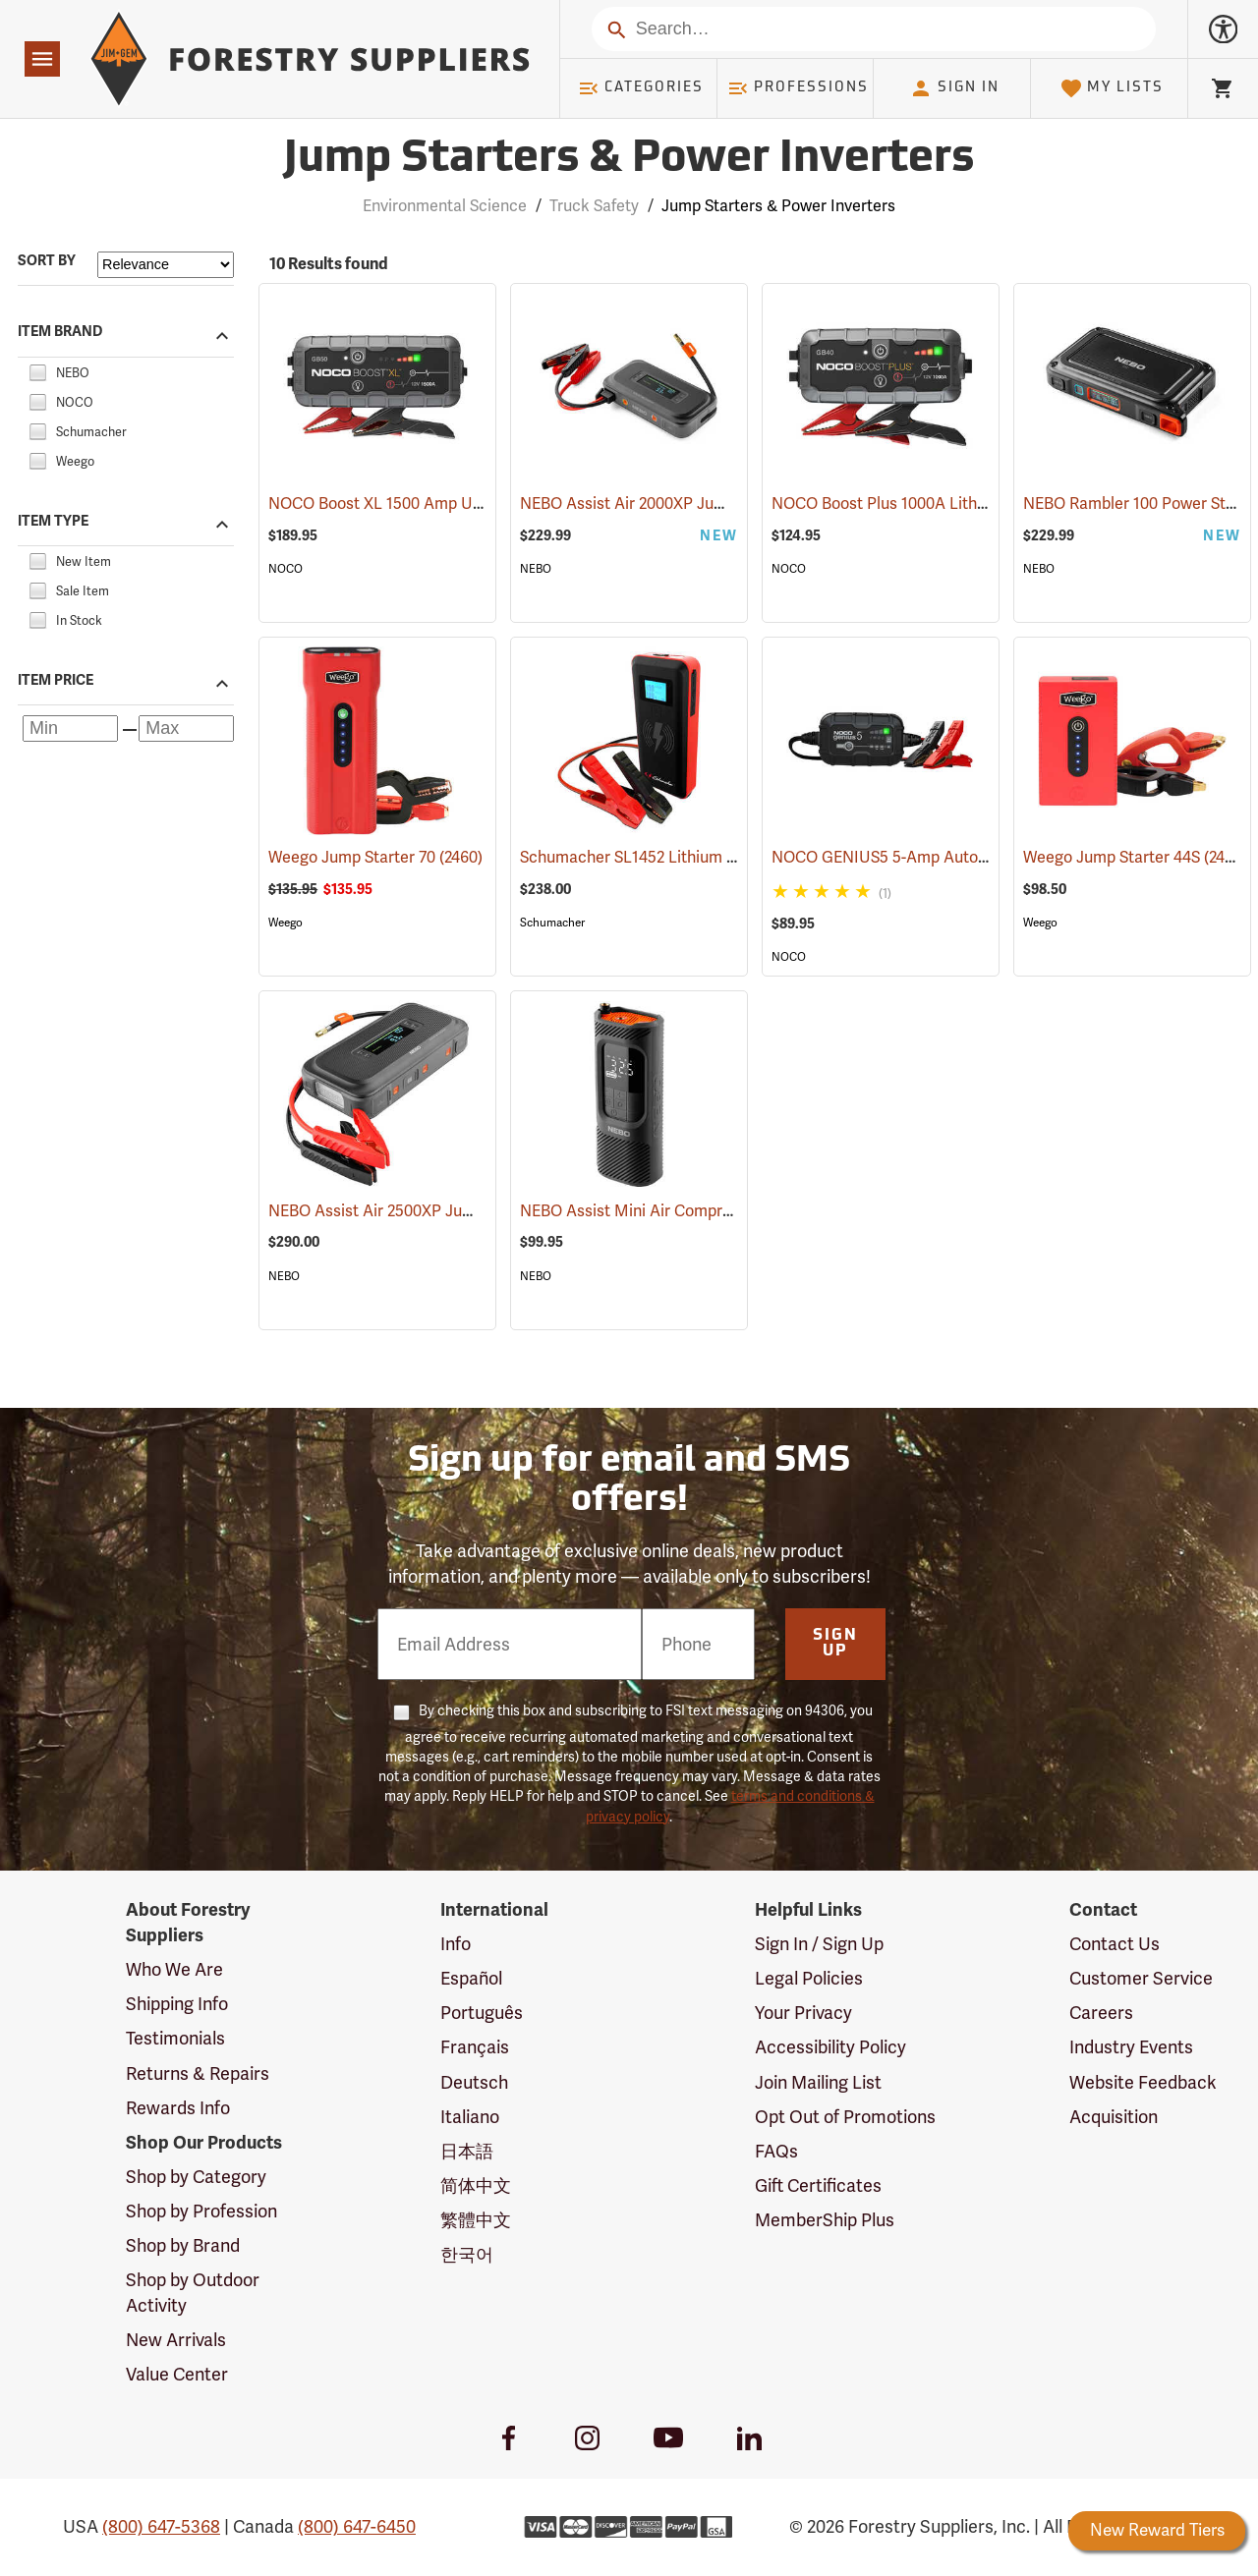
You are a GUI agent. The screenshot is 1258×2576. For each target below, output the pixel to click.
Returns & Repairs (197, 2073)
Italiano (469, 2116)
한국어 (466, 2254)
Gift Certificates (818, 2185)
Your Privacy (803, 2012)
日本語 (466, 2151)
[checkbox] (37, 370)
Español (471, 1978)
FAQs (776, 2151)
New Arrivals (176, 2339)
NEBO (535, 569)
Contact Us (1114, 1943)
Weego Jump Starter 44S (1135, 856)
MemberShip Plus (824, 2220)
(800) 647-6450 (357, 2526)
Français (474, 2047)
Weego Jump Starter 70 (375, 857)
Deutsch (474, 2082)
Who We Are (174, 1969)
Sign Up (835, 1643)
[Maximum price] (186, 728)
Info (455, 1943)
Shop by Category (196, 2176)
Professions (798, 88)
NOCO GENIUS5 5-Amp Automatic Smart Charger (972, 857)
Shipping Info (177, 2003)
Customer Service (1141, 1978)
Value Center (177, 2374)
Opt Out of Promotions (845, 2116)
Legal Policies (809, 1978)
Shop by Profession (201, 2211)
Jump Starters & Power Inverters (778, 206)
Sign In (954, 88)
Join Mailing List (818, 2082)
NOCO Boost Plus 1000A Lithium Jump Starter (960, 503)
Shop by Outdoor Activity (192, 2292)
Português (481, 2012)
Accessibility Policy (830, 2047)
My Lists (1112, 88)
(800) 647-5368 (161, 2526)
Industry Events (1131, 2047)
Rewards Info (178, 2108)
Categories (641, 88)
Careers (1101, 2012)
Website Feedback (1143, 2082)
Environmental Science (445, 206)
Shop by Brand (183, 2245)
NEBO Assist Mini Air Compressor (664, 1211)
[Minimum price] (70, 728)
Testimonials (175, 2038)
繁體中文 (475, 2220)
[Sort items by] (165, 265)
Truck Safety (594, 206)
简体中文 (475, 2185)
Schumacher (552, 922)
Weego (285, 922)
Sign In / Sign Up (819, 1943)
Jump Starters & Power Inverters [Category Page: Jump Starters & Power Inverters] (629, 160)
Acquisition (1113, 2116)
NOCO (285, 569)
